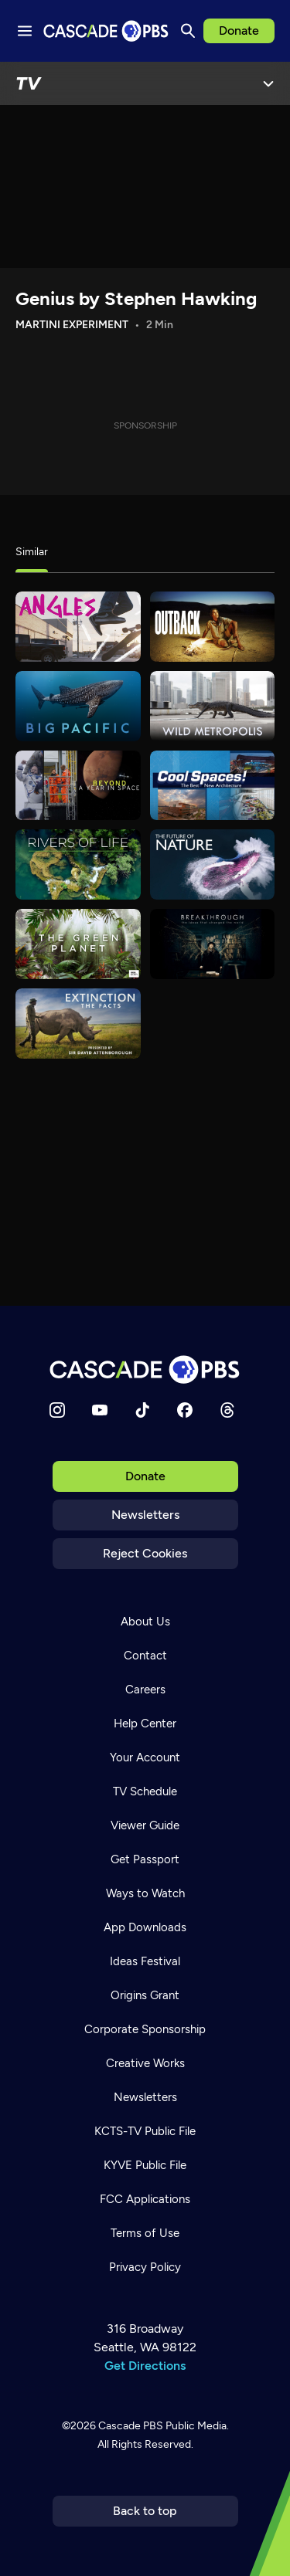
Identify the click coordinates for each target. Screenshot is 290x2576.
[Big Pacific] (78, 706)
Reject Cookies (145, 1553)
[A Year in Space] (78, 786)
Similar (31, 551)
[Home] (145, 1369)
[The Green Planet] (78, 944)
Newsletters (145, 1514)
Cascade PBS (130, 2425)
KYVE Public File (145, 2165)
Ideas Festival (145, 1961)
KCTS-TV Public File (145, 2131)
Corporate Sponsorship (145, 2029)
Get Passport (145, 1859)
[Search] (188, 31)
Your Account (145, 1757)
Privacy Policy (145, 2267)
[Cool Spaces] (212, 786)
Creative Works (145, 2063)
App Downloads (145, 1927)
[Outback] (212, 626)
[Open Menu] (268, 83)
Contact (145, 1656)
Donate (239, 30)
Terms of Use (145, 2233)
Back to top (145, 2510)
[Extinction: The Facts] (78, 1023)
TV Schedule (145, 1791)
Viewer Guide (145, 1825)
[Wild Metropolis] (212, 706)
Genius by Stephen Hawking (136, 298)
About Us (145, 1622)
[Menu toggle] (24, 31)
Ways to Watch (145, 1893)
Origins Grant (145, 1995)
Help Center (145, 1723)
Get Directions (145, 2365)
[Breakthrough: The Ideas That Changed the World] (212, 944)
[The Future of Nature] (212, 864)
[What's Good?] (78, 626)
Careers (145, 1689)
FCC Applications (145, 2199)
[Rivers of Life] (78, 864)
